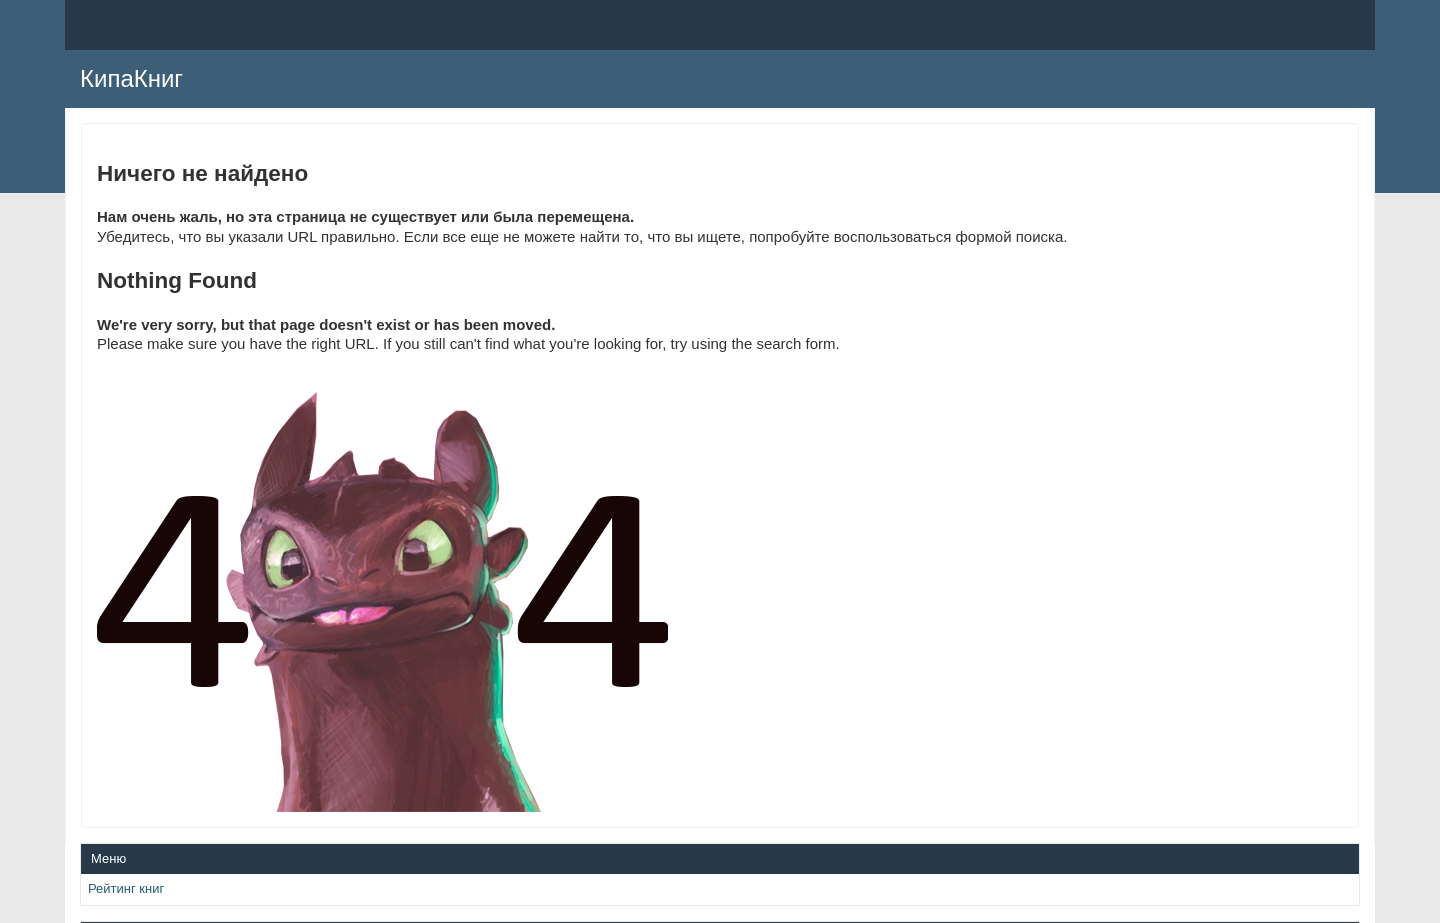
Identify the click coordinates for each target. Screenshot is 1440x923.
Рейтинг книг (126, 888)
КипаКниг (131, 78)
